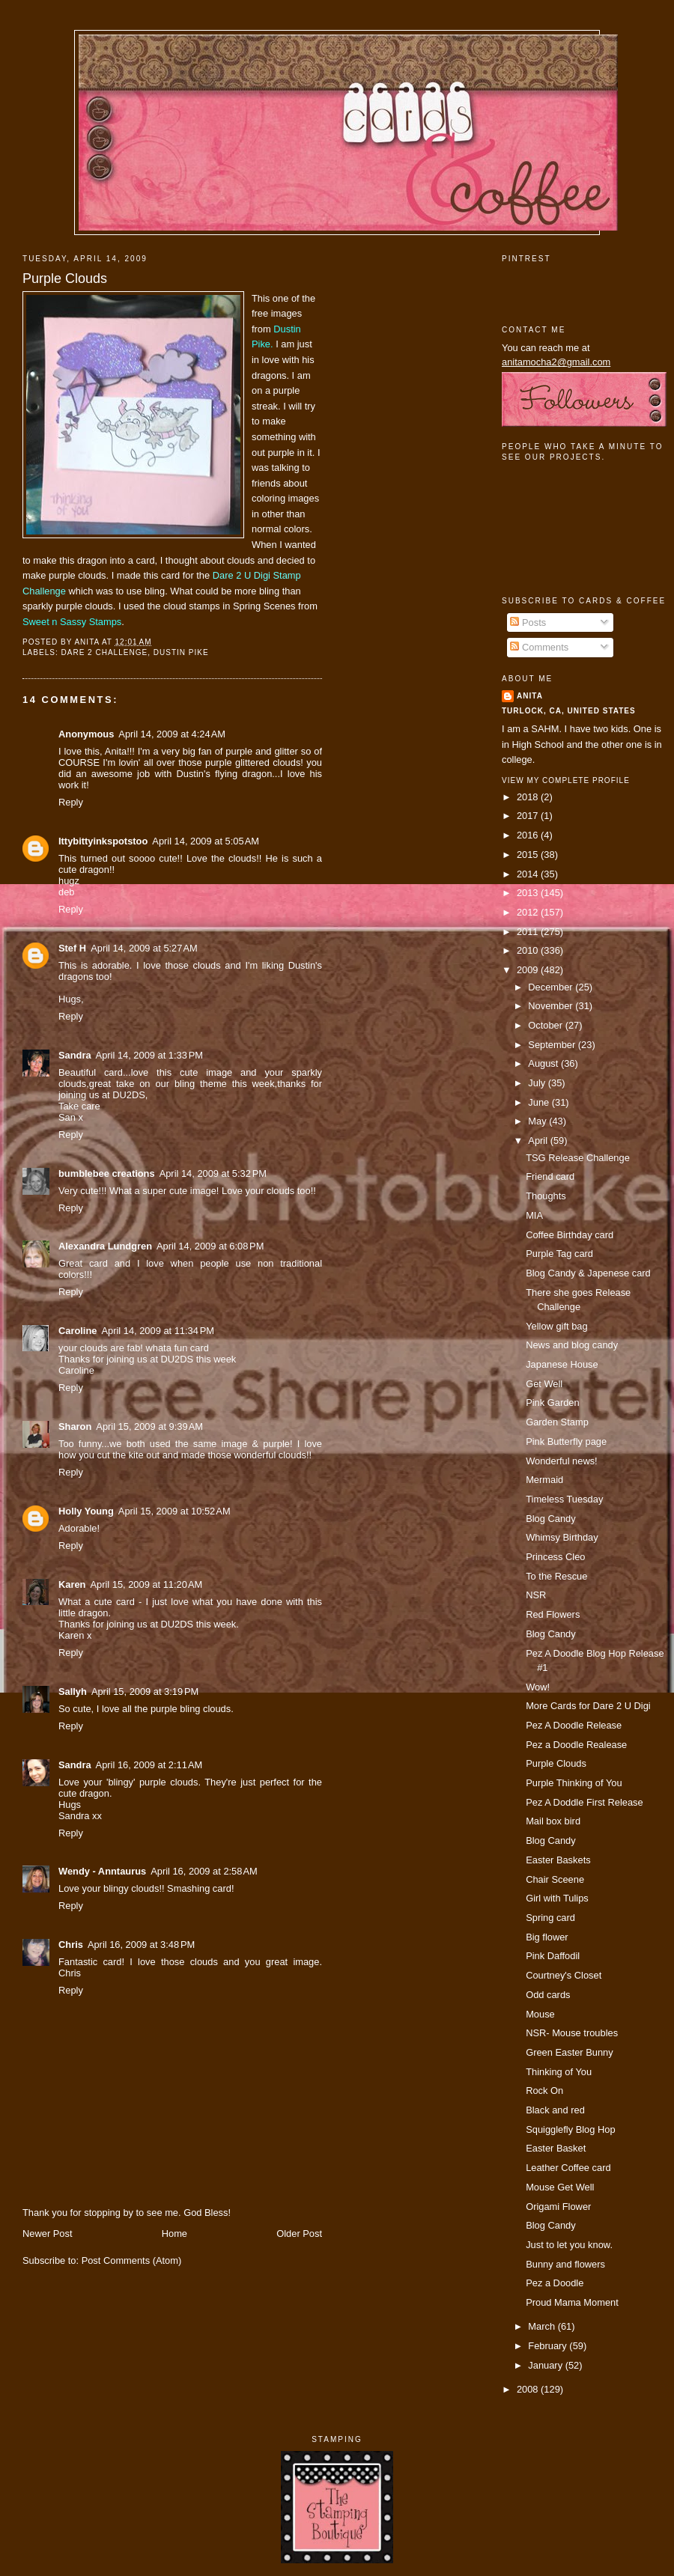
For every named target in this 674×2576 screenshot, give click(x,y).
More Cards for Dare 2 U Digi (588, 1705)
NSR (536, 1595)
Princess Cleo (555, 1556)
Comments (539, 647)
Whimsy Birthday (562, 1537)
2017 (529, 815)
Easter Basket (556, 2148)
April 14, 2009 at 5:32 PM (213, 1173)
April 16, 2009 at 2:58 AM (204, 1871)
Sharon (74, 1426)
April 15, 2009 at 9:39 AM (149, 1426)
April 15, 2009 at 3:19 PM (144, 1691)
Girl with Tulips (557, 1898)
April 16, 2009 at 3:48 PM (141, 1944)
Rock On (544, 2090)
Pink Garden (552, 1402)
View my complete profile (566, 780)
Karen (71, 1584)
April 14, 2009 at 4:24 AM (171, 734)
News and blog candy (572, 1345)
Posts (528, 622)
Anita (530, 696)
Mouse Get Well (560, 2187)
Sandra (74, 1055)
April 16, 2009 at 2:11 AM (149, 1764)
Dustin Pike (181, 652)
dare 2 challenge (104, 652)
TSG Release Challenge (578, 1157)
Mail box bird (553, 1821)
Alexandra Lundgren (105, 1246)
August (544, 1063)
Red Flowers (553, 1614)
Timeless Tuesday (564, 1499)
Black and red (555, 2110)
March (542, 2326)
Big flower (547, 1937)
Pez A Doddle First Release (584, 1802)
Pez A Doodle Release (574, 1725)
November (551, 1005)
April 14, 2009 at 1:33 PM (149, 1055)
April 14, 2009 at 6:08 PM (210, 1246)
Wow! (538, 1687)
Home (174, 2233)
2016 (529, 835)
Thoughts (546, 1196)
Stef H (72, 948)
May (538, 1121)
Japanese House (562, 1364)
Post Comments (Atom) (132, 2260)
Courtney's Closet (563, 1975)
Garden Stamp (557, 1422)
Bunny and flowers (565, 2264)
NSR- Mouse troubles (572, 2032)
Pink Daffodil (553, 1955)
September (552, 1044)
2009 (529, 969)
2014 (529, 874)
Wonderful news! (562, 1461)
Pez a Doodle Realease (576, 1744)
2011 (529, 931)
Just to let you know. (569, 2244)
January (546, 2365)
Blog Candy (550, 1518)
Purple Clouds (64, 278)
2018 (529, 797)
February (548, 2345)
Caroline (77, 1330)
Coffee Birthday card (569, 1234)
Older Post (299, 2233)
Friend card (550, 1176)
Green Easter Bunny (569, 2052)
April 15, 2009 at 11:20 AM (146, 1584)
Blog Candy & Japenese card (588, 1273)
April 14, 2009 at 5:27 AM (144, 948)
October (546, 1025)
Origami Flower (558, 2206)
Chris (70, 1944)
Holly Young (86, 1511)
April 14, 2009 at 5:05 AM (205, 841)
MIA (534, 1215)
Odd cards (548, 1994)
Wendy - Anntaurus (102, 1871)
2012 (529, 912)
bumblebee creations (106, 1173)
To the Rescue (556, 1576)
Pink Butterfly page (566, 1441)
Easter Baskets (558, 1860)
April (539, 1140)
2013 (529, 892)
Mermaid (544, 1479)
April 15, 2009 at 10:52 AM (174, 1511)
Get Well (544, 1383)
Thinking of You (559, 2071)
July (537, 1082)
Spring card (550, 1917)
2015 (529, 854)
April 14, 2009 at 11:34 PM (157, 1330)
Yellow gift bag (556, 1326)
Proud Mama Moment (572, 2302)
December (551, 987)
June (539, 1102)
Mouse (540, 2014)
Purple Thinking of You (574, 1782)
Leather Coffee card (568, 2167)
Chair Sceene (555, 1879)
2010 (529, 950)
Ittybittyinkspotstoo (103, 841)
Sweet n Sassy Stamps (71, 621)
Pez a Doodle (554, 2283)
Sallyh (72, 1691)
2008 (529, 2389)
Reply (70, 802)
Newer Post (47, 2233)
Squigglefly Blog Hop (570, 2129)
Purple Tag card (559, 1253)
